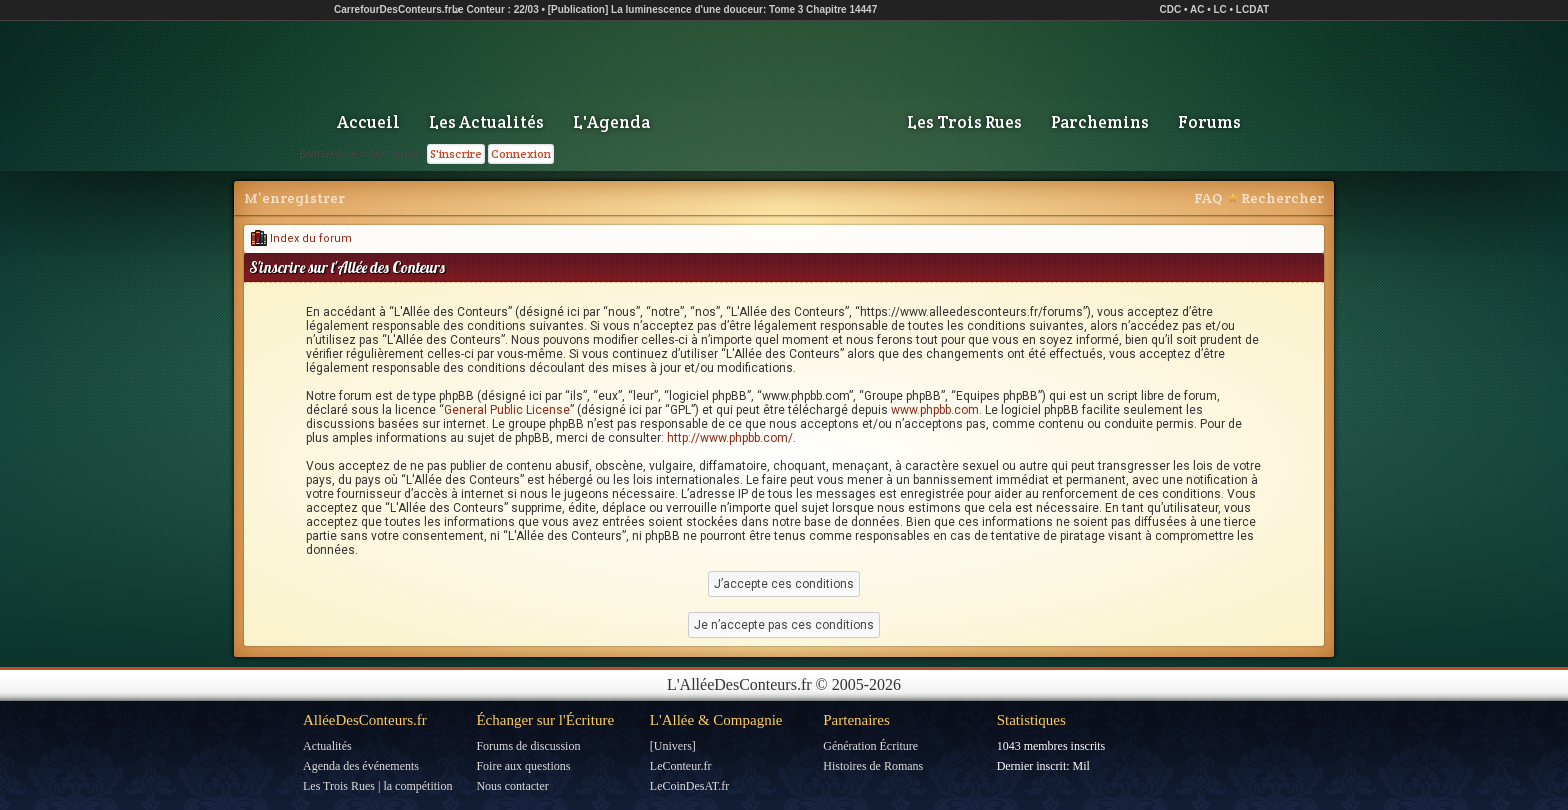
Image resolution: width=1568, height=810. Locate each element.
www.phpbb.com (935, 410)
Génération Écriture (870, 746)
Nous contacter (512, 786)
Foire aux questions (523, 766)
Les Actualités (486, 122)
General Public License (507, 410)
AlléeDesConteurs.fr (365, 720)
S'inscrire (456, 153)
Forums (1209, 122)
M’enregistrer (294, 198)
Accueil (368, 122)
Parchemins (1100, 122)
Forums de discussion (528, 746)
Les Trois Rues (964, 122)
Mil (1081, 766)
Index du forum (301, 238)
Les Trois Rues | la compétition (377, 786)
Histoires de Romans (873, 766)
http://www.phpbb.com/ (730, 438)
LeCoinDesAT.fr (689, 786)
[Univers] (673, 746)
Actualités (327, 746)
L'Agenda (611, 122)
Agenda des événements (361, 766)
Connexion (521, 153)
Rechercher (1282, 198)
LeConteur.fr (681, 766)
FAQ (1208, 198)
